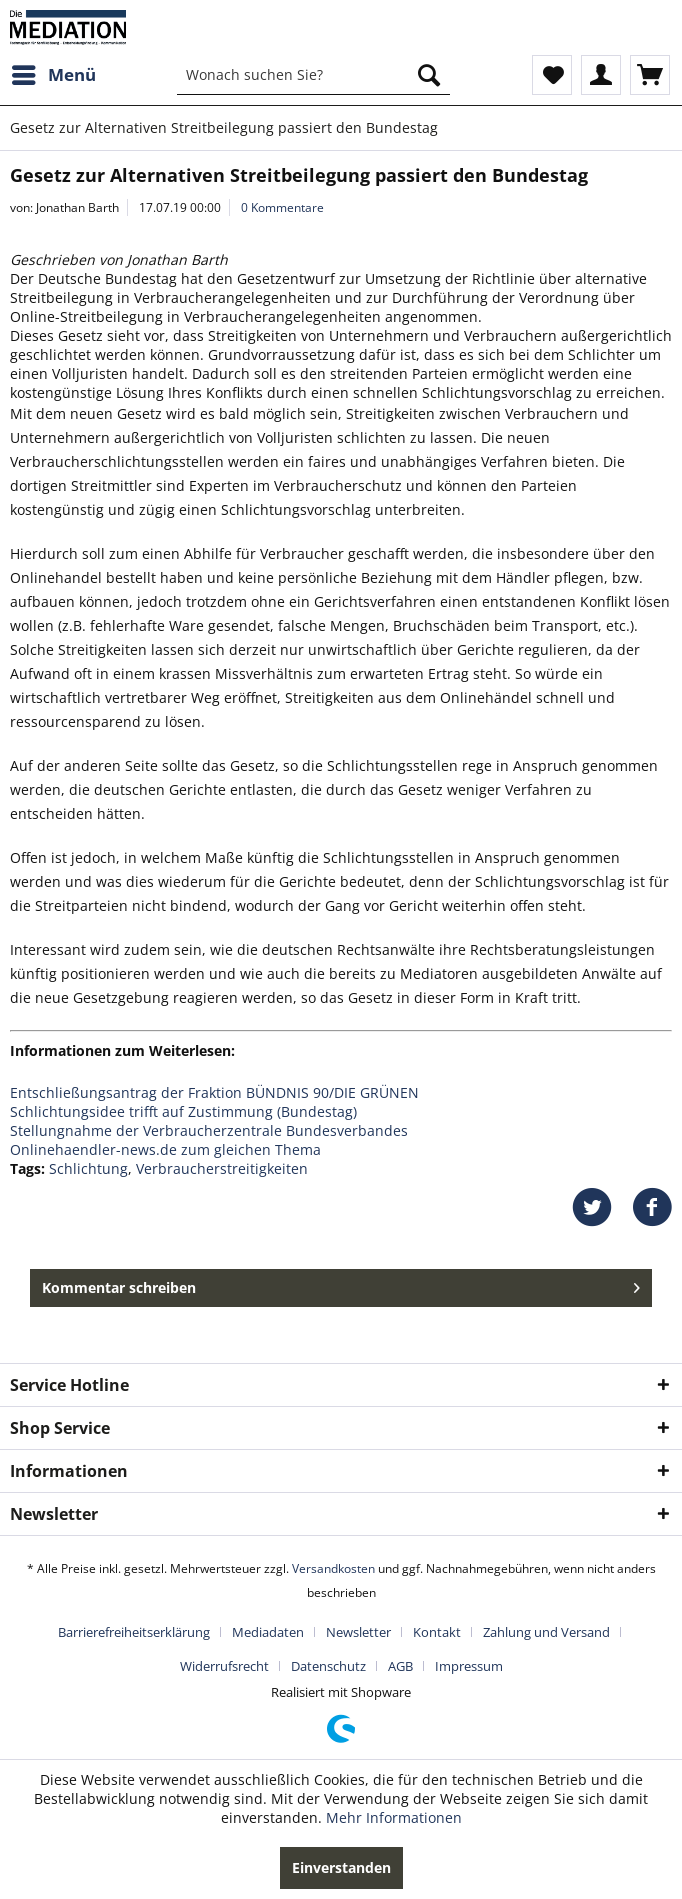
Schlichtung (88, 1168)
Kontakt (437, 1632)
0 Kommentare (282, 207)
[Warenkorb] (650, 75)
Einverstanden (341, 1867)
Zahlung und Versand (546, 1632)
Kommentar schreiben (341, 1284)
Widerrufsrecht (224, 1666)
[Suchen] (429, 75)
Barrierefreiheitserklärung (134, 1632)
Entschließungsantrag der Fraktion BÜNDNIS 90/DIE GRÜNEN (214, 1092)
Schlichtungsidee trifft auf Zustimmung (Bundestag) (183, 1111)
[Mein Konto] (601, 75)
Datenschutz (328, 1666)
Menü (54, 72)
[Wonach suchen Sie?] (313, 75)
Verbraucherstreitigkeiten (222, 1168)
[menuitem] (53, 75)
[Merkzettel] (552, 75)
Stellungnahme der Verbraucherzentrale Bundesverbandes (209, 1130)
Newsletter (358, 1632)
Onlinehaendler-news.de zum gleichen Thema (165, 1149)
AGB (400, 1666)
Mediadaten (268, 1632)
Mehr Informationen (394, 1817)
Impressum (469, 1666)
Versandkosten (333, 1568)
